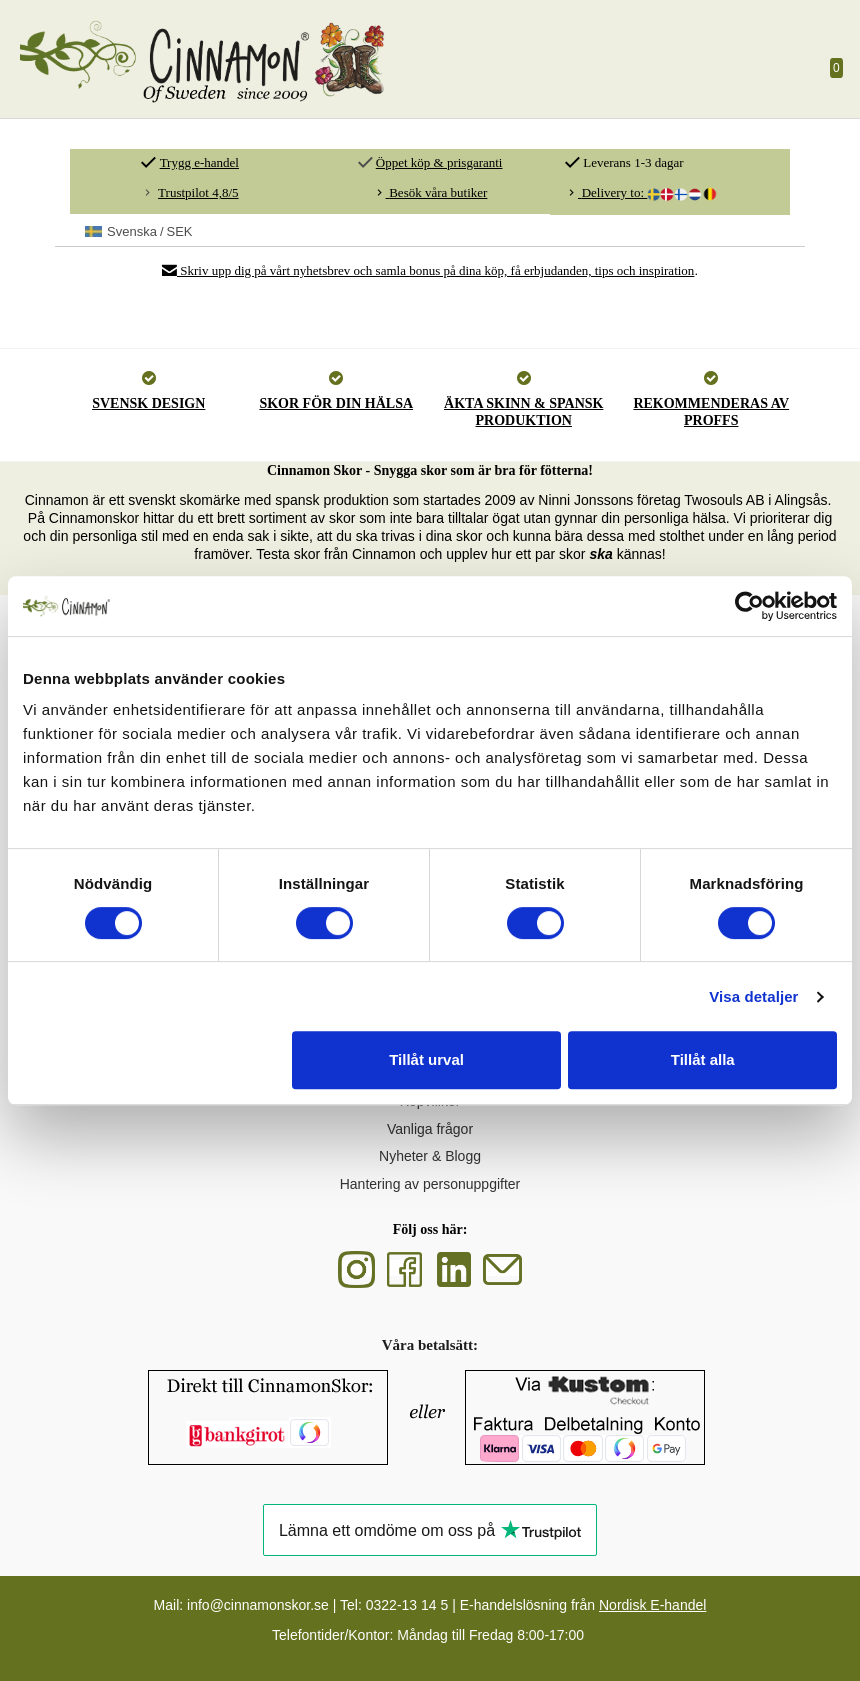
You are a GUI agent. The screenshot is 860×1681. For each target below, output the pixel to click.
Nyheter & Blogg (430, 1156)
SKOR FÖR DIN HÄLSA (336, 403)
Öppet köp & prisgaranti (439, 162)
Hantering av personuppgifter (430, 1184)
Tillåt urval (426, 1059)
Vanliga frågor (430, 1129)
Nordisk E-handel (652, 1605)
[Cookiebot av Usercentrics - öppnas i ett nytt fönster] (749, 606)
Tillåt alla (703, 1059)
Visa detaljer (753, 996)
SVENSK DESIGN (148, 403)
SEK (139, 232)
